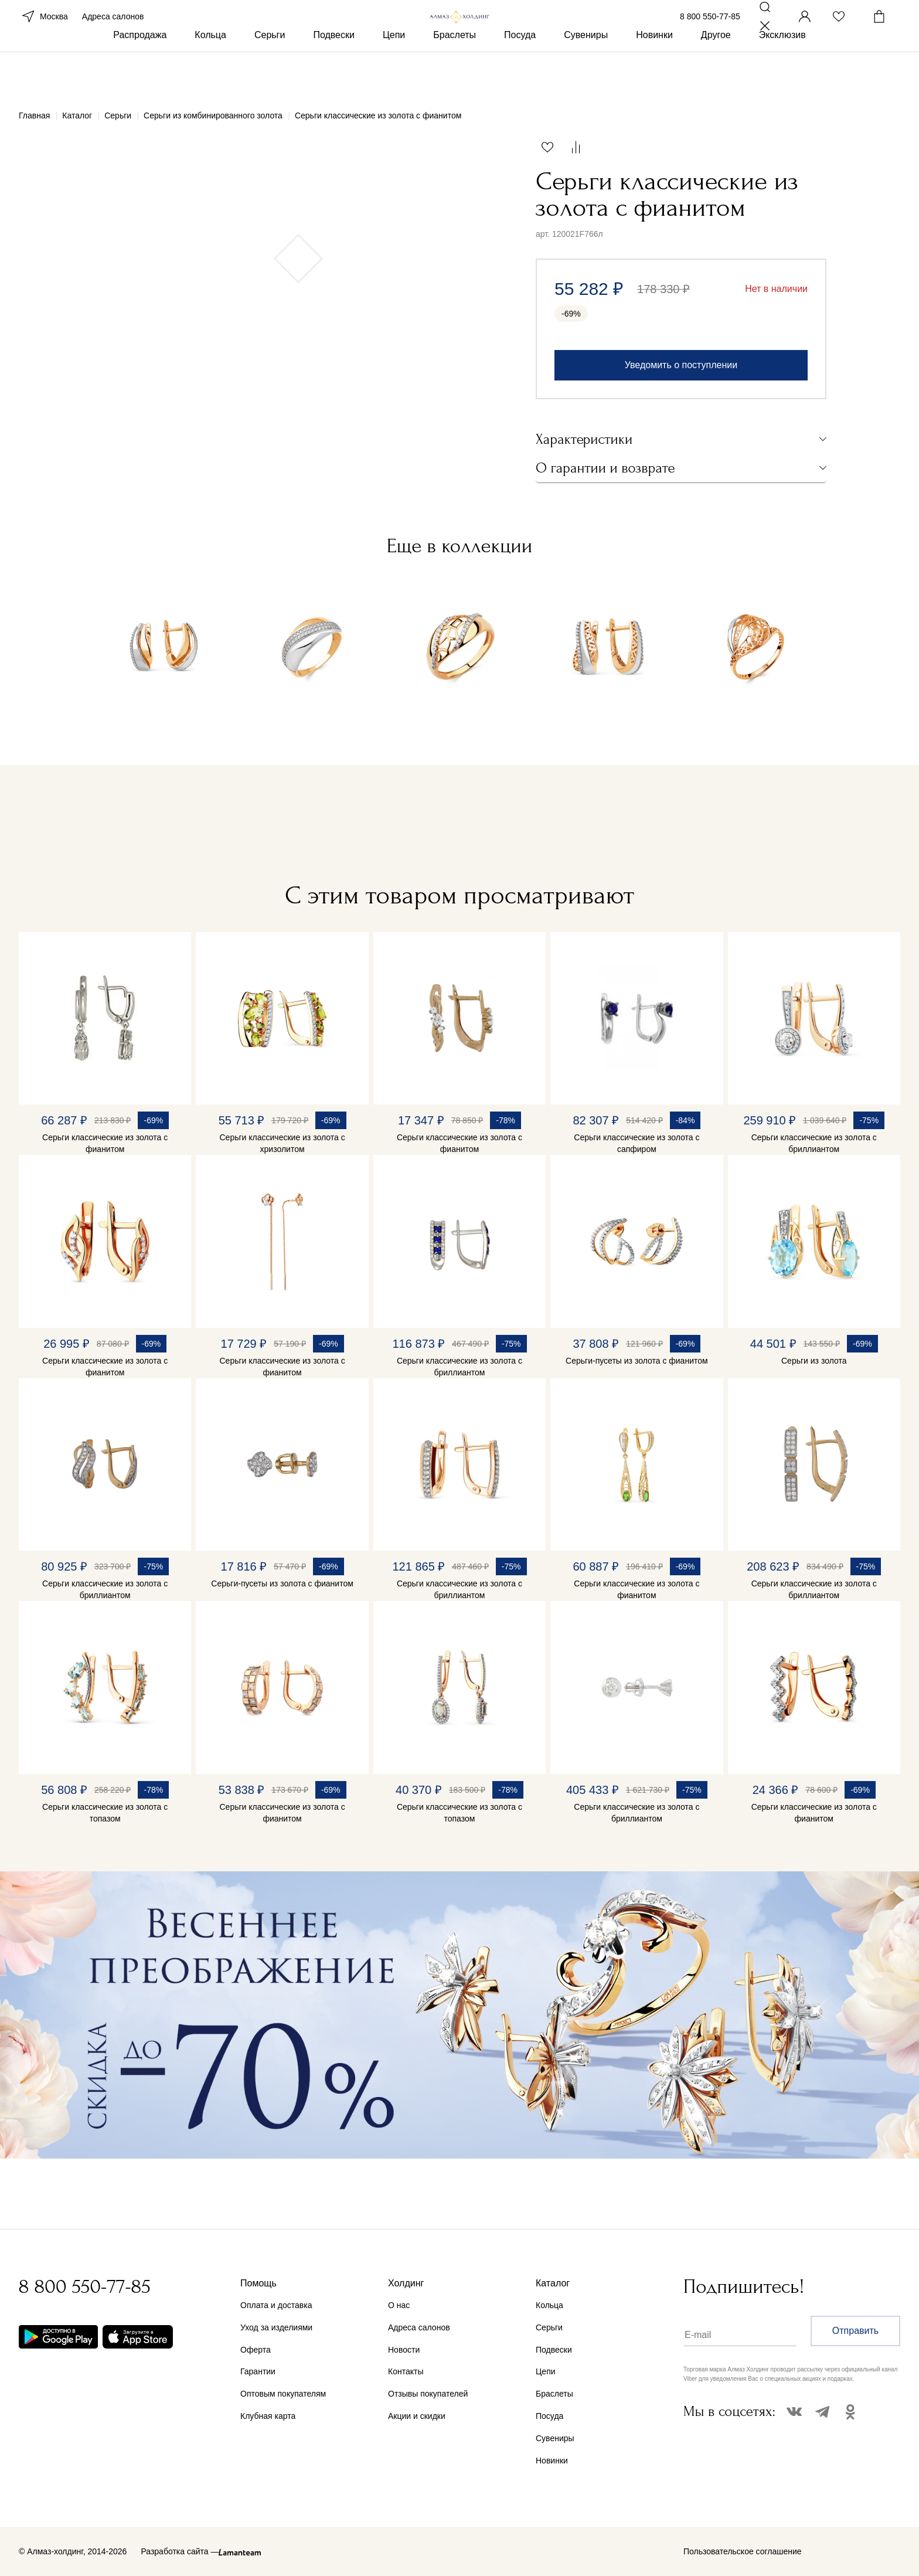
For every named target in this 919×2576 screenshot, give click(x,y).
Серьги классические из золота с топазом (105, 1812)
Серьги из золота (814, 1360)
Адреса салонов (113, 34)
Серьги (269, 75)
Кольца (210, 75)
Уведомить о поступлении (681, 365)
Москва (43, 34)
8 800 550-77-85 (710, 34)
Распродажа (139, 75)
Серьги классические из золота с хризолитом (282, 1143)
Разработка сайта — (180, 2551)
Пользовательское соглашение (742, 2551)
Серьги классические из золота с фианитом (105, 1143)
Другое (716, 75)
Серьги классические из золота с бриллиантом (814, 1143)
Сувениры (586, 75)
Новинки (654, 75)
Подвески (334, 75)
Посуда (520, 75)
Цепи (394, 75)
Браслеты (454, 75)
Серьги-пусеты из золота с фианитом (637, 1360)
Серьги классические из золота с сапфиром (636, 1143)
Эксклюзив (782, 75)
